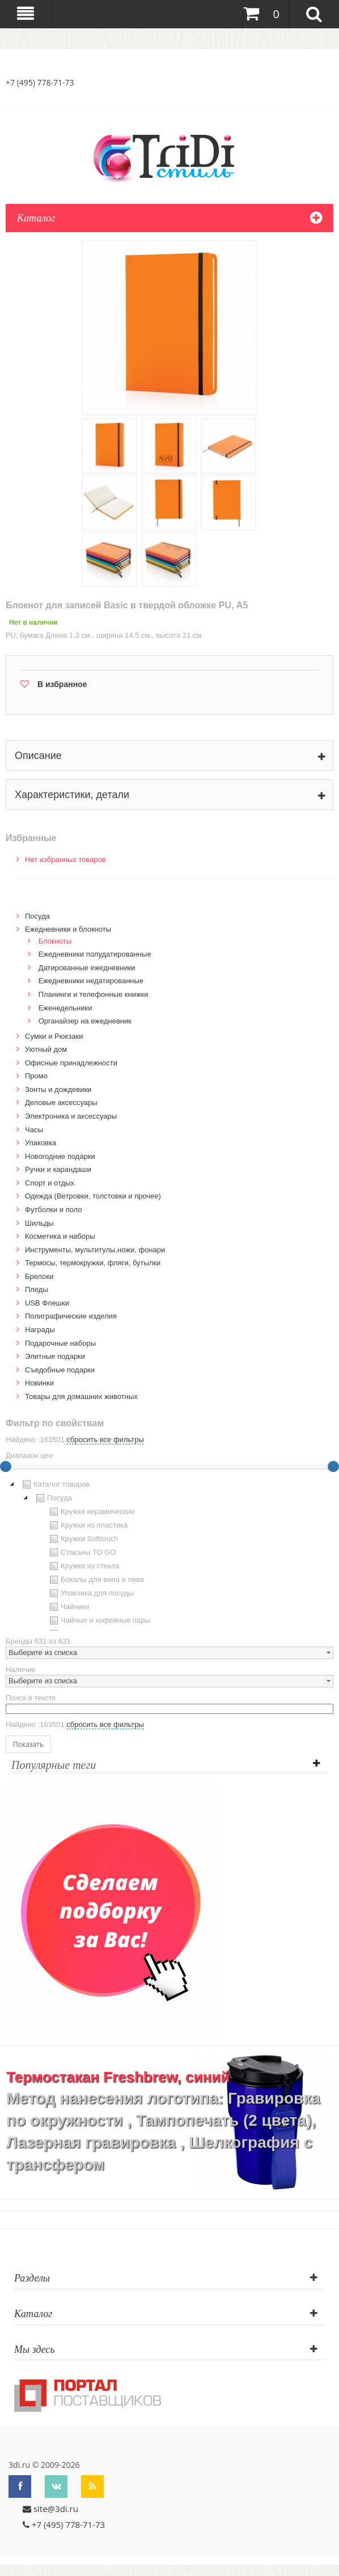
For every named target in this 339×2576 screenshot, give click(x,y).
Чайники (68, 1607)
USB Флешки (47, 1303)
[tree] (169, 1554)
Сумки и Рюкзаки (54, 1036)
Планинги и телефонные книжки (94, 994)
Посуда (37, 916)
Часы (34, 1129)
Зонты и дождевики (58, 1089)
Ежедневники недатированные (91, 980)
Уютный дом (46, 1049)
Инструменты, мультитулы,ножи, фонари (95, 1250)
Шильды (39, 1223)
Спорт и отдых (49, 1183)
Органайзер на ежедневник (85, 1021)
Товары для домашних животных (81, 1396)
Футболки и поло (53, 1209)
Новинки (39, 1383)
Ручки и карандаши (58, 1169)
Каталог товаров (55, 1484)
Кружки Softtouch (82, 1539)
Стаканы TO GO (81, 1552)
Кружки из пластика (87, 1525)
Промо (36, 1076)
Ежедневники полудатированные (95, 954)
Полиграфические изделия (71, 1316)
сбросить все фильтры (104, 1439)
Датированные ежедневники (87, 967)
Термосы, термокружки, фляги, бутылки (92, 1263)
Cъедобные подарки (60, 1370)
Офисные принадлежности (71, 1063)
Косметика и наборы (60, 1236)
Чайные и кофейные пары (98, 1620)
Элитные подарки (55, 1356)
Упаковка (40, 1142)
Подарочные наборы (60, 1343)
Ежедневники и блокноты (68, 929)
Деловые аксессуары (61, 1102)
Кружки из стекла (83, 1566)
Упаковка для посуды (90, 1593)
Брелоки (39, 1276)
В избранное (62, 684)
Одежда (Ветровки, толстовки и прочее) (93, 1196)
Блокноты (55, 941)
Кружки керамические (91, 1512)
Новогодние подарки (60, 1156)
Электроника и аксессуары (71, 1116)
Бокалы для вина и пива (95, 1579)
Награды (40, 1329)
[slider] (333, 1466)
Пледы (36, 1289)
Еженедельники (65, 1008)
